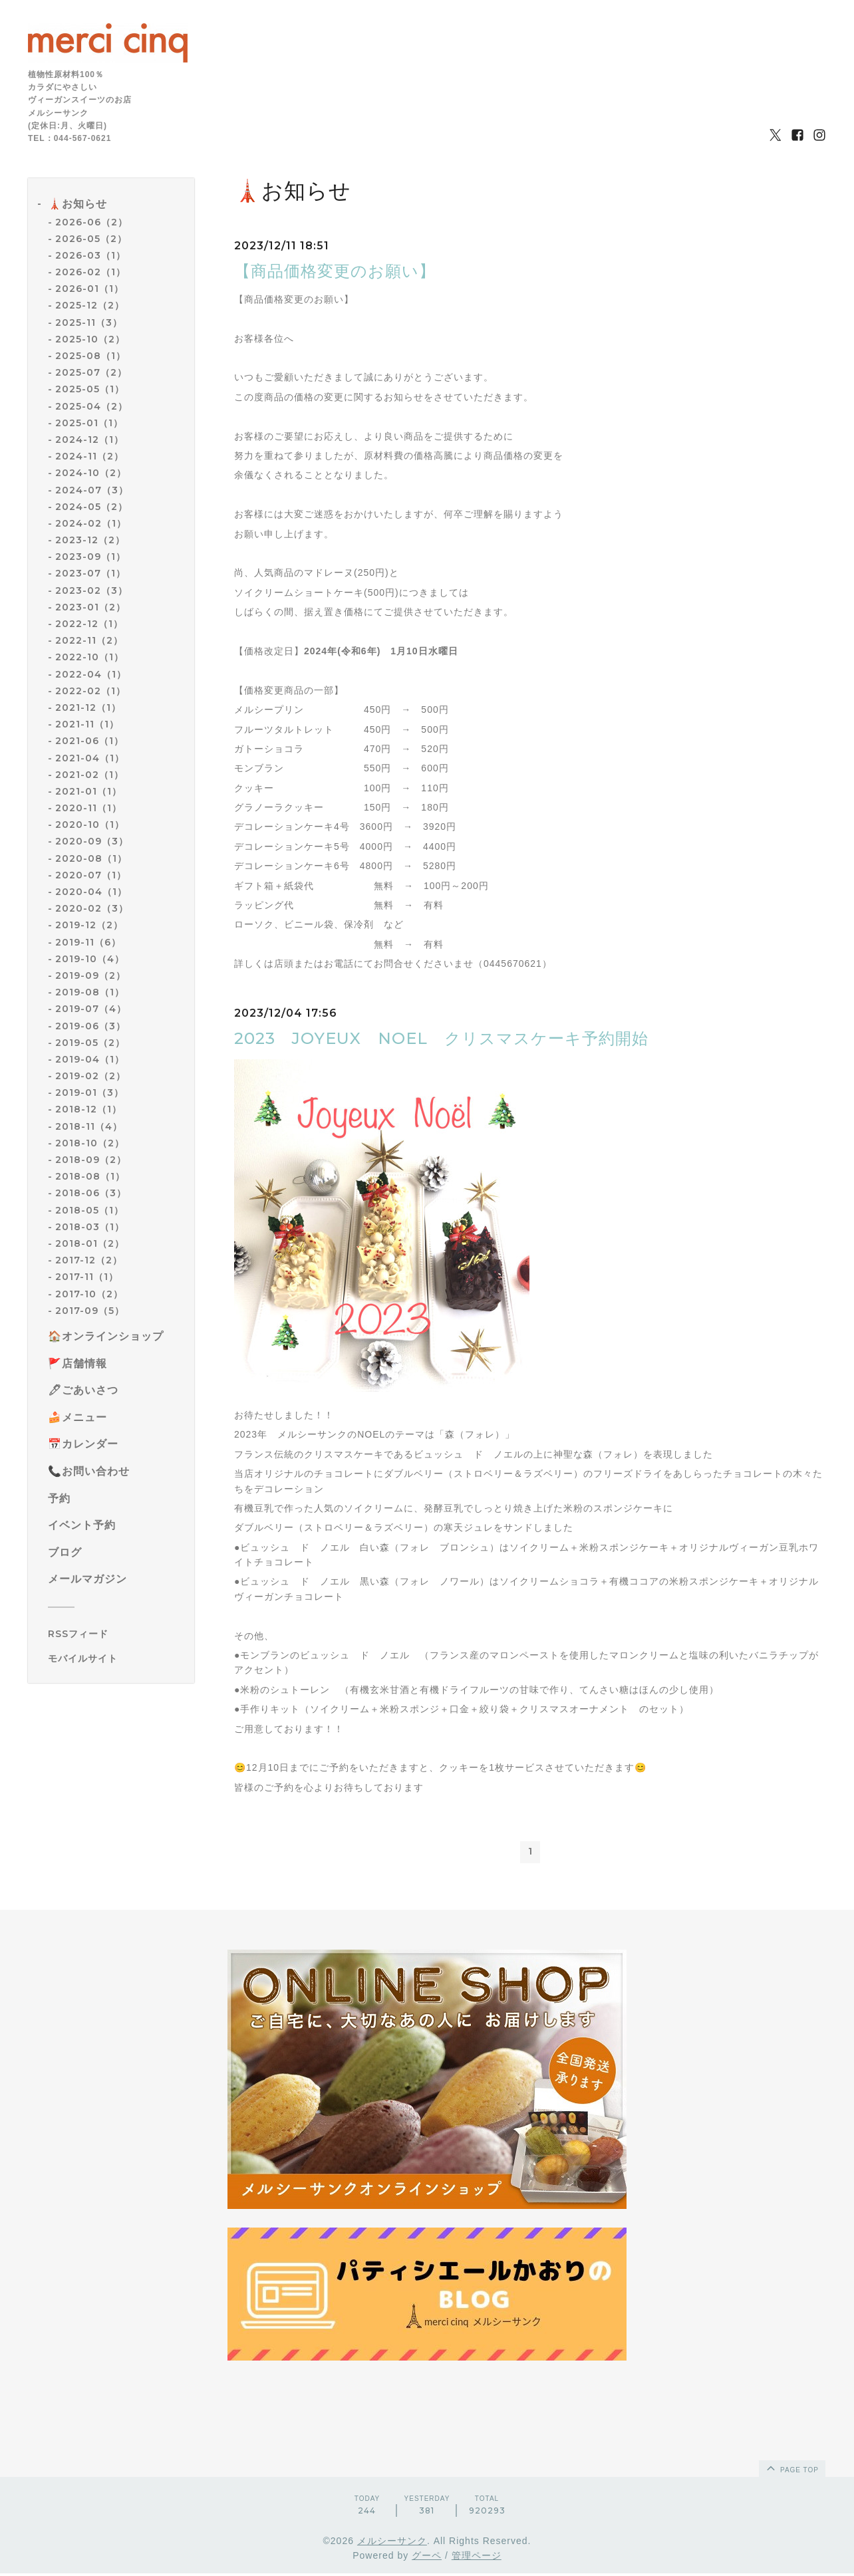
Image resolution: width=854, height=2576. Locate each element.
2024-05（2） (91, 507)
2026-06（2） (91, 222)
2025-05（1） (89, 389)
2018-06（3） (90, 1193)
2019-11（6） (88, 942)
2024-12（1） (89, 440)
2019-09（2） (90, 975)
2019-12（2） (89, 925)
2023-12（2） (90, 540)
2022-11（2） (89, 640)
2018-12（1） (88, 1109)
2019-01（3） (89, 1092)
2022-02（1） (90, 691)
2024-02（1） (90, 523)
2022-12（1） (89, 624)
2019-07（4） (90, 1009)
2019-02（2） (90, 1076)
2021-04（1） (89, 758)
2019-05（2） (90, 1043)
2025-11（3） (88, 322)
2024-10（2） (90, 473)
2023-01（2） (90, 607)
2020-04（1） (91, 892)
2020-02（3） (91, 908)
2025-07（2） (91, 372)
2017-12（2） (88, 1260)
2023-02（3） (91, 590)
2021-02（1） (89, 775)
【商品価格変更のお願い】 (335, 271)
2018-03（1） (89, 1227)
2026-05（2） (91, 239)
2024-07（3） (91, 490)
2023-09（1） (90, 557)
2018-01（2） (89, 1243)
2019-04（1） (89, 1059)
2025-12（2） (89, 305)
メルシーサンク (392, 2543)
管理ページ (476, 2558)
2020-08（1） (91, 858)
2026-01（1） (89, 289)
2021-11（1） (87, 724)
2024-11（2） (89, 456)
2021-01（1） (88, 791)
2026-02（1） (90, 272)
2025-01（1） (89, 423)
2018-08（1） (90, 1176)
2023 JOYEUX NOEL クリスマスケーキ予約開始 (441, 1038)
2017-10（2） (89, 1294)
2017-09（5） (89, 1311)
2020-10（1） (89, 825)
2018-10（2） (89, 1143)
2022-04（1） (90, 674)
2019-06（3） (90, 1026)
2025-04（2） (91, 406)
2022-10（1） (89, 657)
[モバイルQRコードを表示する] (116, 1658)
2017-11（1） (86, 1277)
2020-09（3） (91, 841)
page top (791, 2470)
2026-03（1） (90, 255)
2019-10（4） (89, 959)
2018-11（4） (88, 1126)
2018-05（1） (89, 1210)
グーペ (427, 2558)
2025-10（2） (90, 339)
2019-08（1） (89, 992)
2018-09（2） (90, 1160)
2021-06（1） (89, 741)
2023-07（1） (90, 573)
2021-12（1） (88, 707)
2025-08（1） (90, 356)
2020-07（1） (90, 875)
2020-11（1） (88, 808)
